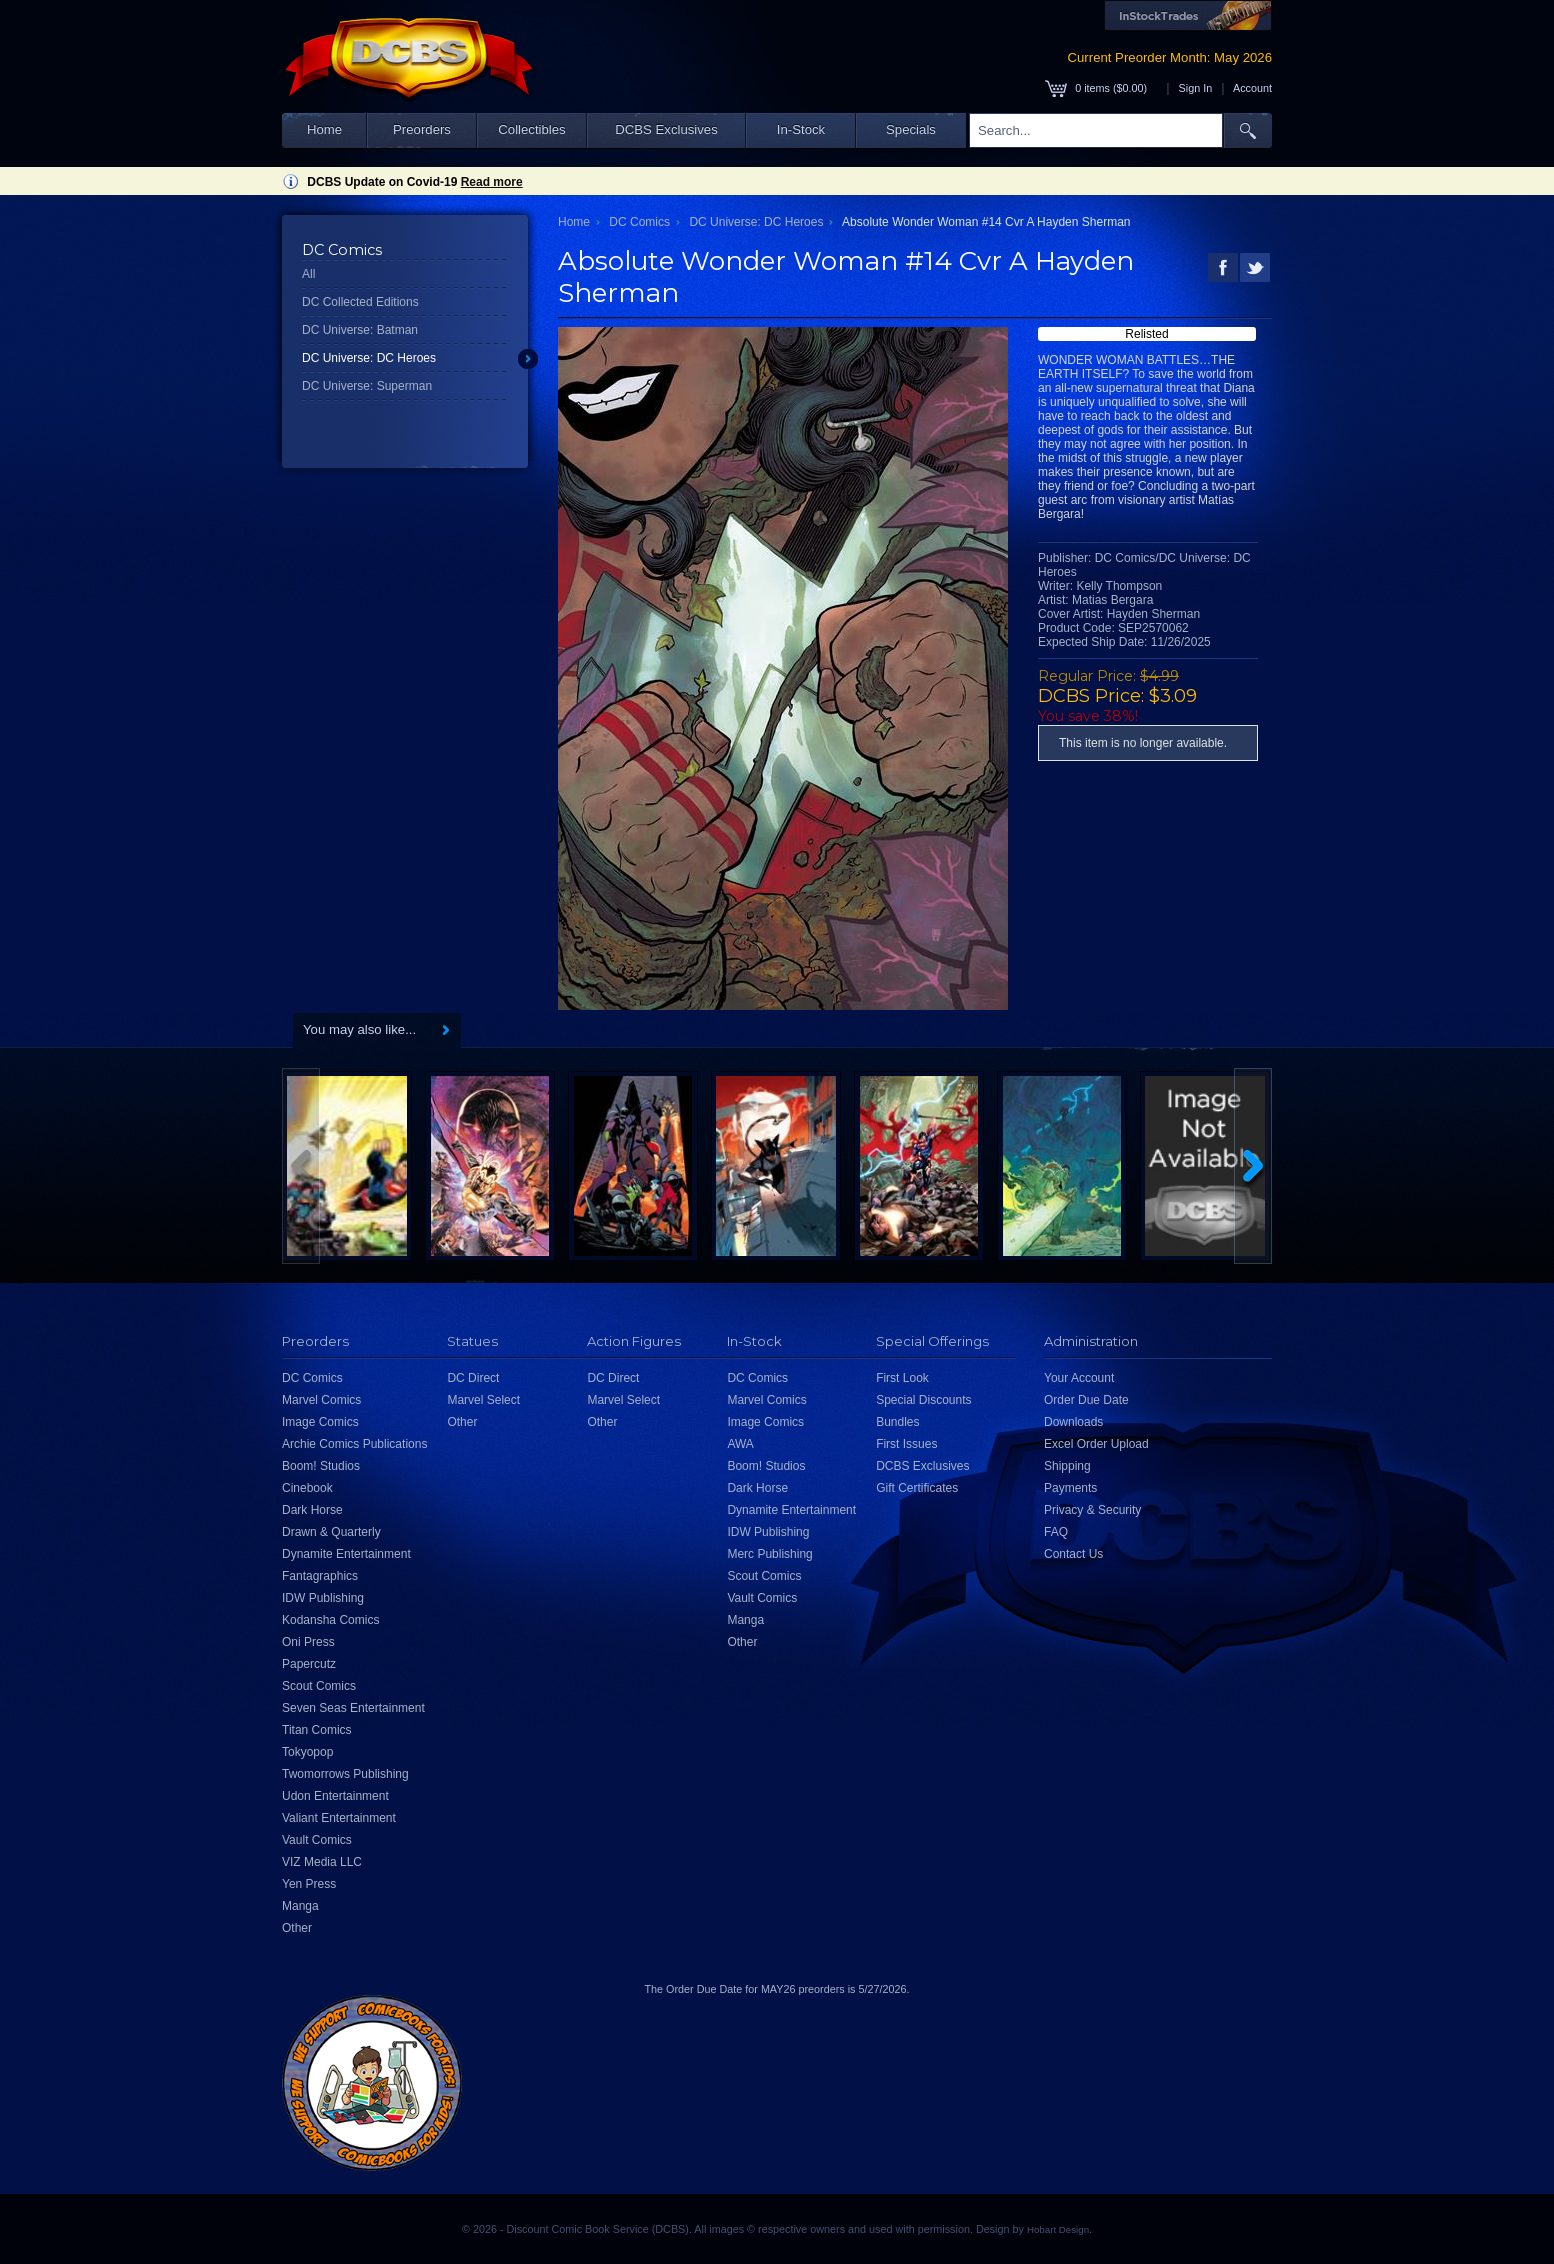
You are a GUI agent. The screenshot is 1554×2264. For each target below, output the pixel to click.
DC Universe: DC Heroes (369, 358)
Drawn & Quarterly (331, 1532)
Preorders (422, 129)
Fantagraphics (320, 1576)
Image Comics (320, 1422)
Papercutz (309, 1664)
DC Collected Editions (360, 302)
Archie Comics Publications (354, 1444)
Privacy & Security (1092, 1510)
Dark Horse (312, 1510)
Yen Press (309, 1884)
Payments (1070, 1488)
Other (297, 1928)
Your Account (1079, 1378)
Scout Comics (319, 1686)
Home (324, 129)
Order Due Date (1086, 1400)
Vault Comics (317, 1840)
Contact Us (1073, 1554)
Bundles (897, 1422)
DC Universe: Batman (360, 330)
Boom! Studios (321, 1466)
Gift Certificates (917, 1488)
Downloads (1073, 1422)
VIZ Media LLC (322, 1862)
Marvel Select (483, 1400)
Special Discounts (923, 1400)
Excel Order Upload (1096, 1444)
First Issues (906, 1444)
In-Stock (801, 129)
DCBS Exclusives (666, 129)
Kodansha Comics (330, 1620)
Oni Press (308, 1642)
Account (1252, 88)
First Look (902, 1378)
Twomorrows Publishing (345, 1774)
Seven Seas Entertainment (353, 1708)
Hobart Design (1058, 2229)
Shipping (1067, 1466)
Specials (911, 129)
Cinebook (307, 1488)
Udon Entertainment (335, 1796)
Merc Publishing (769, 1554)
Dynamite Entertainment (346, 1554)
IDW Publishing (323, 1598)
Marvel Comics (321, 1400)
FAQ (1056, 1532)
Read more (492, 182)
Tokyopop (307, 1752)
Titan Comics (317, 1730)
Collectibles (531, 129)
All (308, 274)
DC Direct (473, 1378)
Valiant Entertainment (339, 1818)
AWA (740, 1444)
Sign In (1196, 88)
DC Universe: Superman (367, 386)
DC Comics (639, 222)
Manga (300, 1906)
